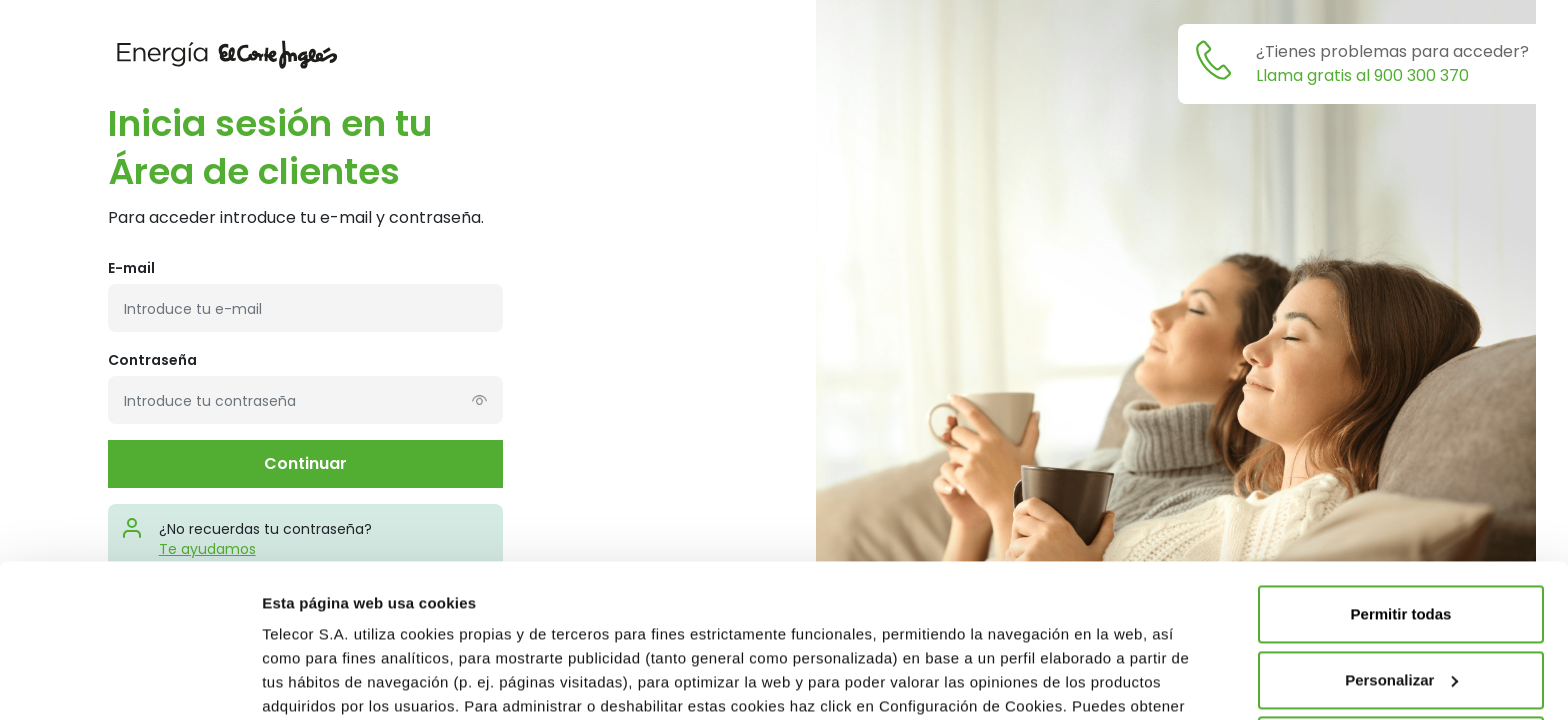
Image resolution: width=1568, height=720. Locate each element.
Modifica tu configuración (354, 680)
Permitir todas (1401, 461)
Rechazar (1401, 592)
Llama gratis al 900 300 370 (1362, 75)
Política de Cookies (538, 577)
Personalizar (1401, 526)
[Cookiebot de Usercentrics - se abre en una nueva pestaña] (129, 681)
